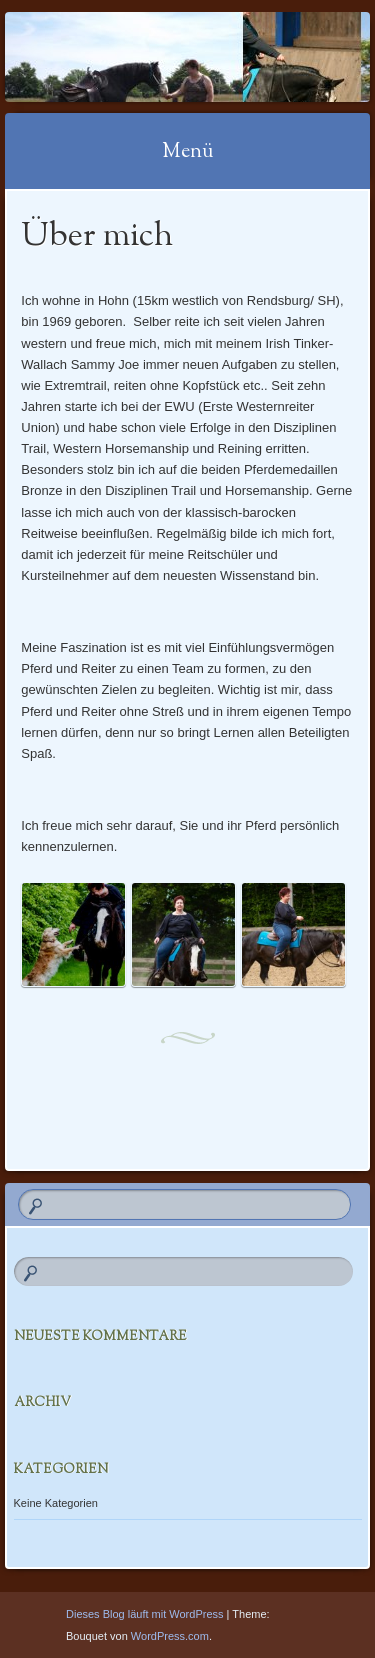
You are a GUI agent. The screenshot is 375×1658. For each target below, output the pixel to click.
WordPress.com (170, 1636)
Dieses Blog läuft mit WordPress (145, 1614)
